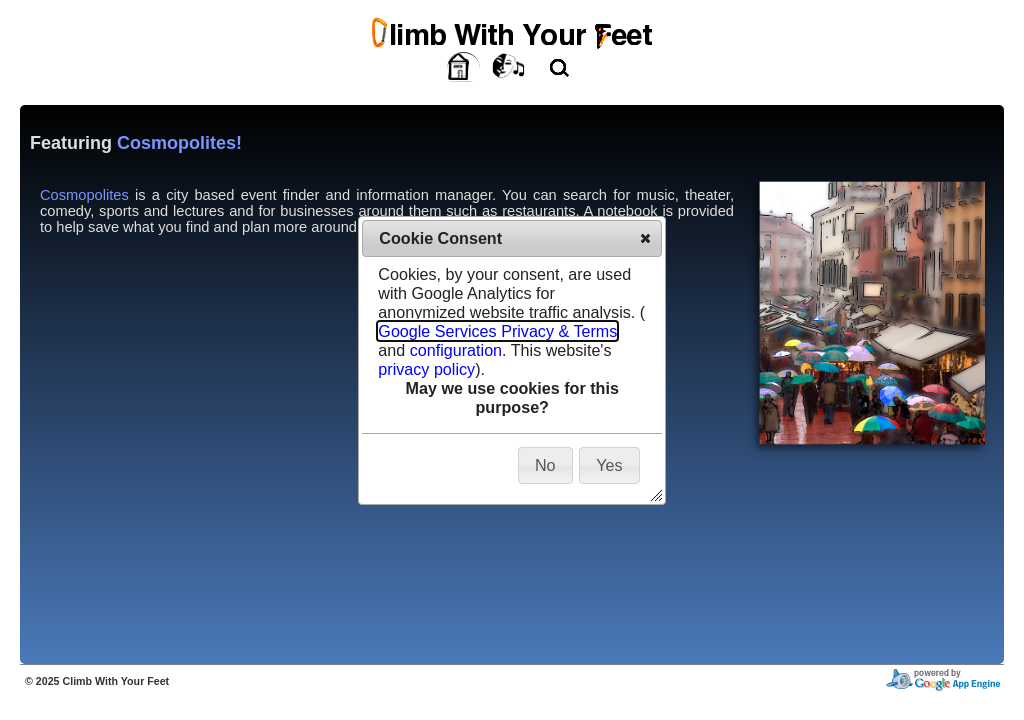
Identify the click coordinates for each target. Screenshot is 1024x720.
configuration (456, 350)
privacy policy (426, 369)
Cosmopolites (84, 195)
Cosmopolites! (179, 143)
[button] (645, 238)
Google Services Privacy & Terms (497, 331)
